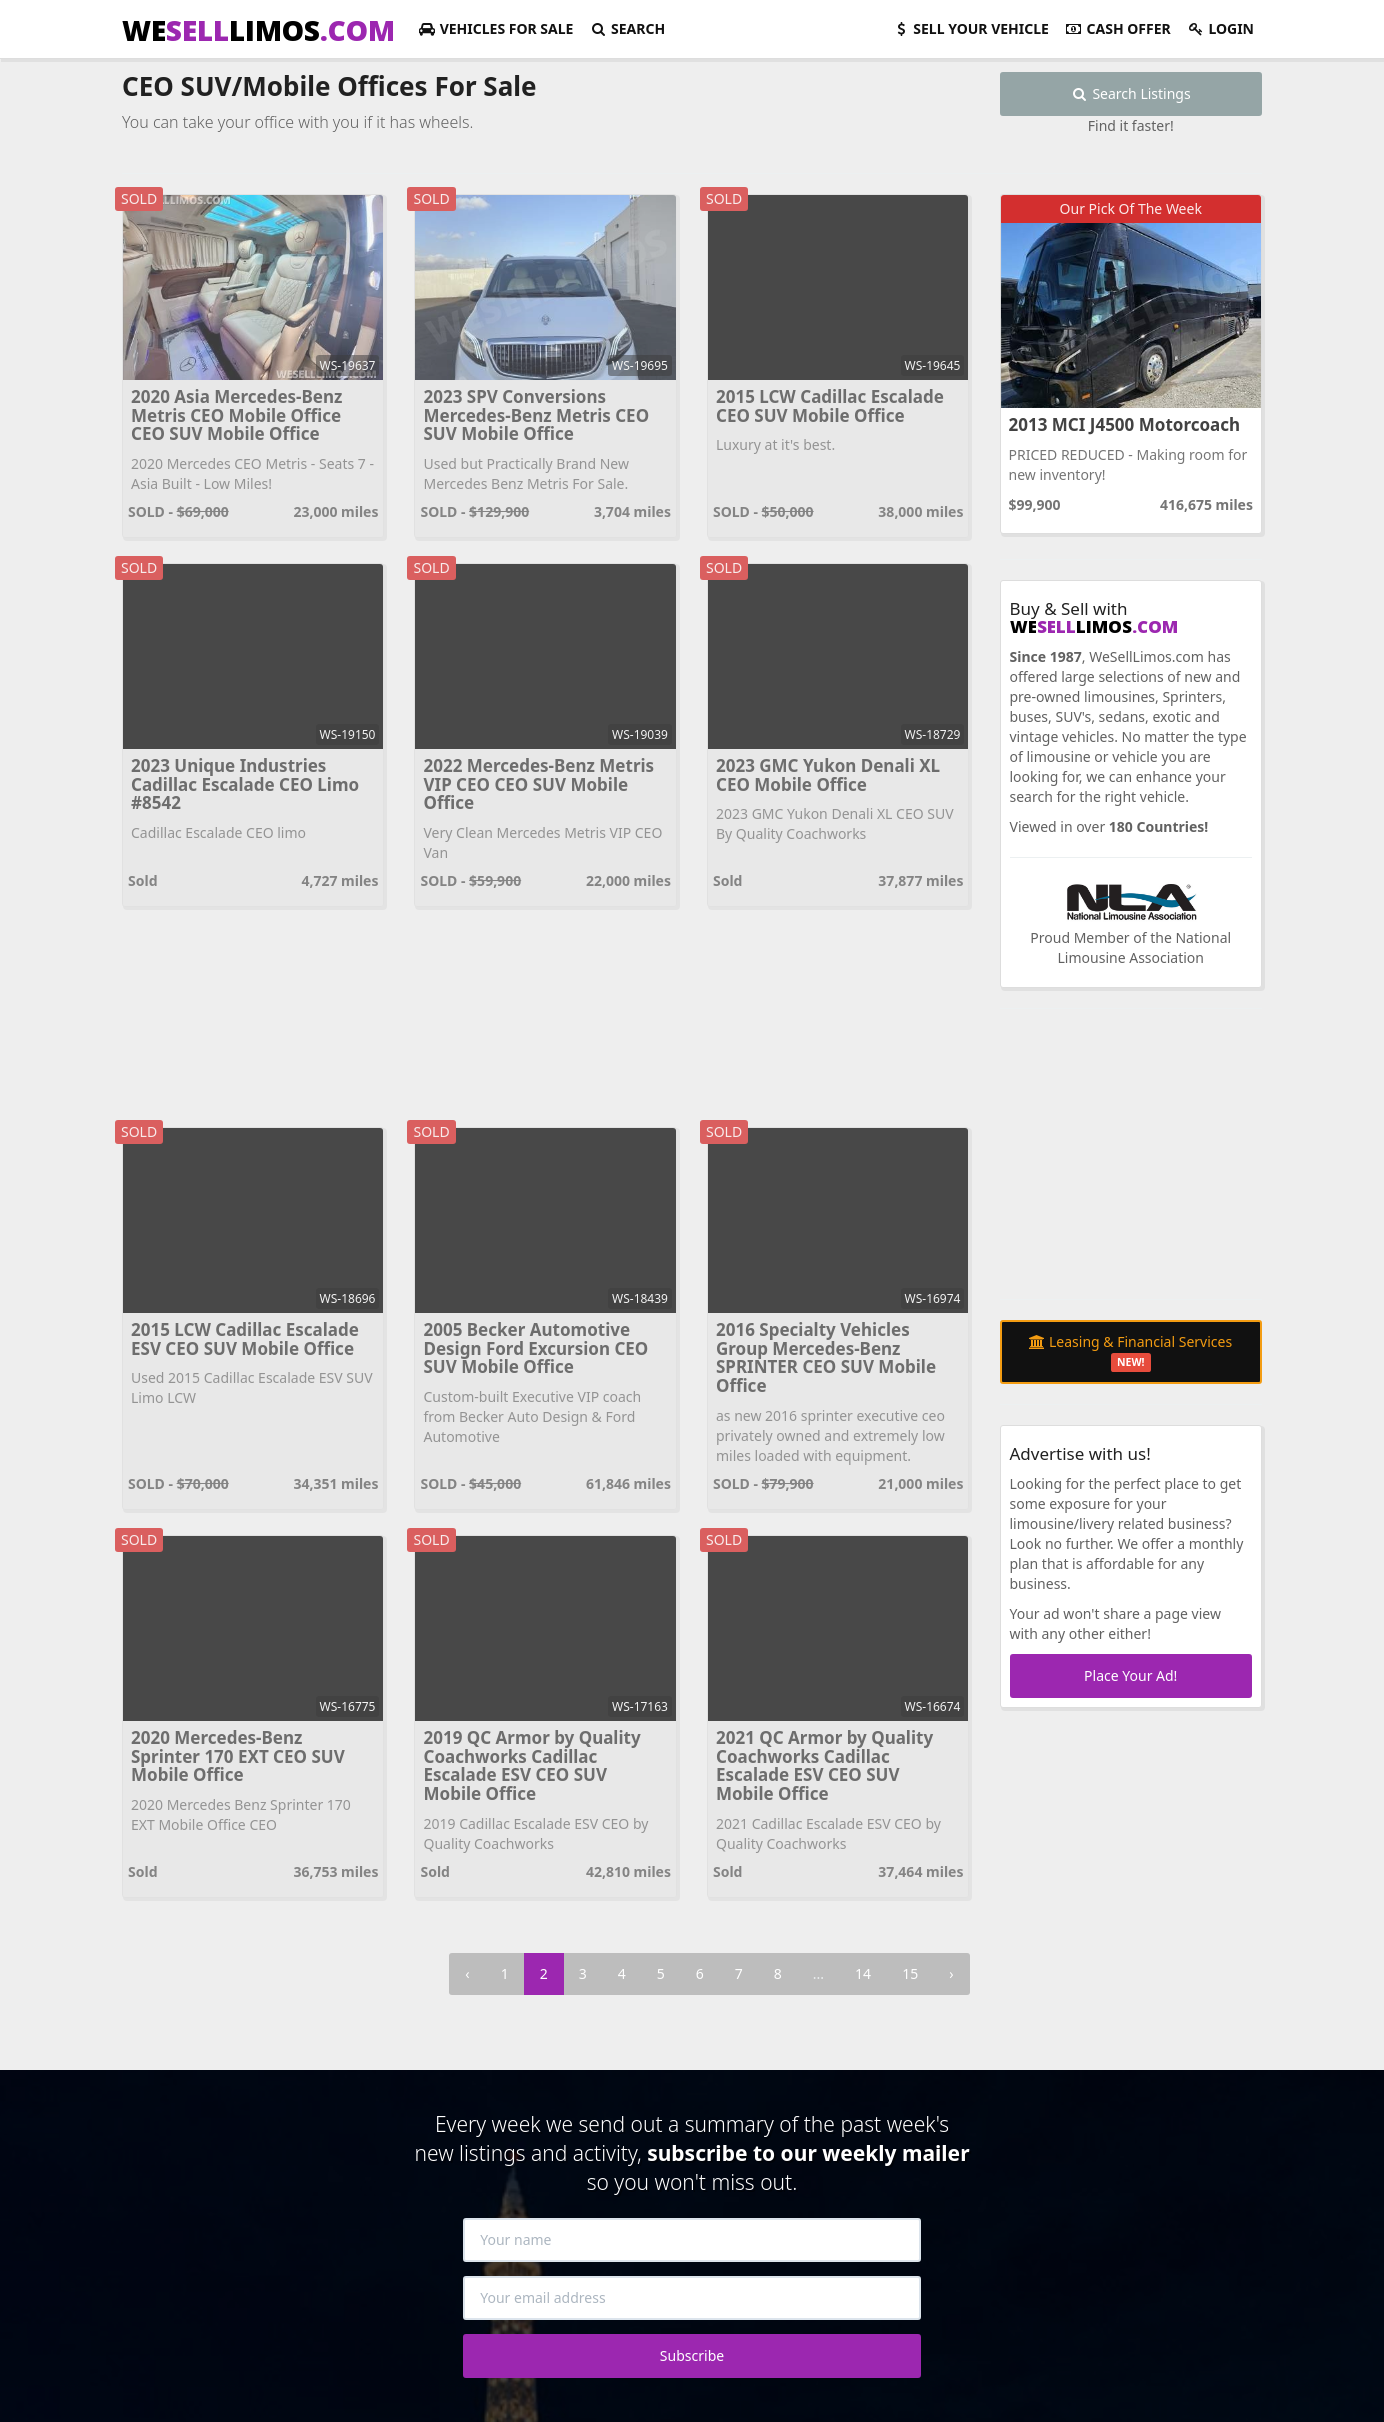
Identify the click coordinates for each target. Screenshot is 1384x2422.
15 (910, 1973)
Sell (970, 28)
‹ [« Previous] (467, 1973)
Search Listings (1131, 93)
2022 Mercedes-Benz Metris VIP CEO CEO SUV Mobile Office (538, 784)
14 (863, 1973)
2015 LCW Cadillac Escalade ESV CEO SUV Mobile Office (245, 1339)
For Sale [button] (495, 28)
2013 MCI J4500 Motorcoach (1125, 424)
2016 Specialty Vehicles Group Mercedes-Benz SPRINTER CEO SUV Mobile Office (826, 1357)
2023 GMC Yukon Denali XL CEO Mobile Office (828, 775)
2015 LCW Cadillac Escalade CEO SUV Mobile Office (830, 406)
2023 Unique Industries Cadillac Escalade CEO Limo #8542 (245, 784)
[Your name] (692, 2240)
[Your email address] (692, 2298)
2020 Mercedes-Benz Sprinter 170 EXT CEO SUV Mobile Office (238, 1756)
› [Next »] (951, 1973)
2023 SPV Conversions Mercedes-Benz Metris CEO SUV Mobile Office (536, 415)
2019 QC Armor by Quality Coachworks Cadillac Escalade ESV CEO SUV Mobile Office (531, 1765)
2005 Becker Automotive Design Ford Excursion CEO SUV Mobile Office (535, 1348)
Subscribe (692, 2355)
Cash (1118, 28)
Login (1220, 28)
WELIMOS (258, 30)
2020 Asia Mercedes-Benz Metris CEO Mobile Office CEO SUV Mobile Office (236, 415)
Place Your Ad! (1130, 1675)
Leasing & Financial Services (1130, 1352)
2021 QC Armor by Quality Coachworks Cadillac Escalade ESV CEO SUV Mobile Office (824, 1765)
